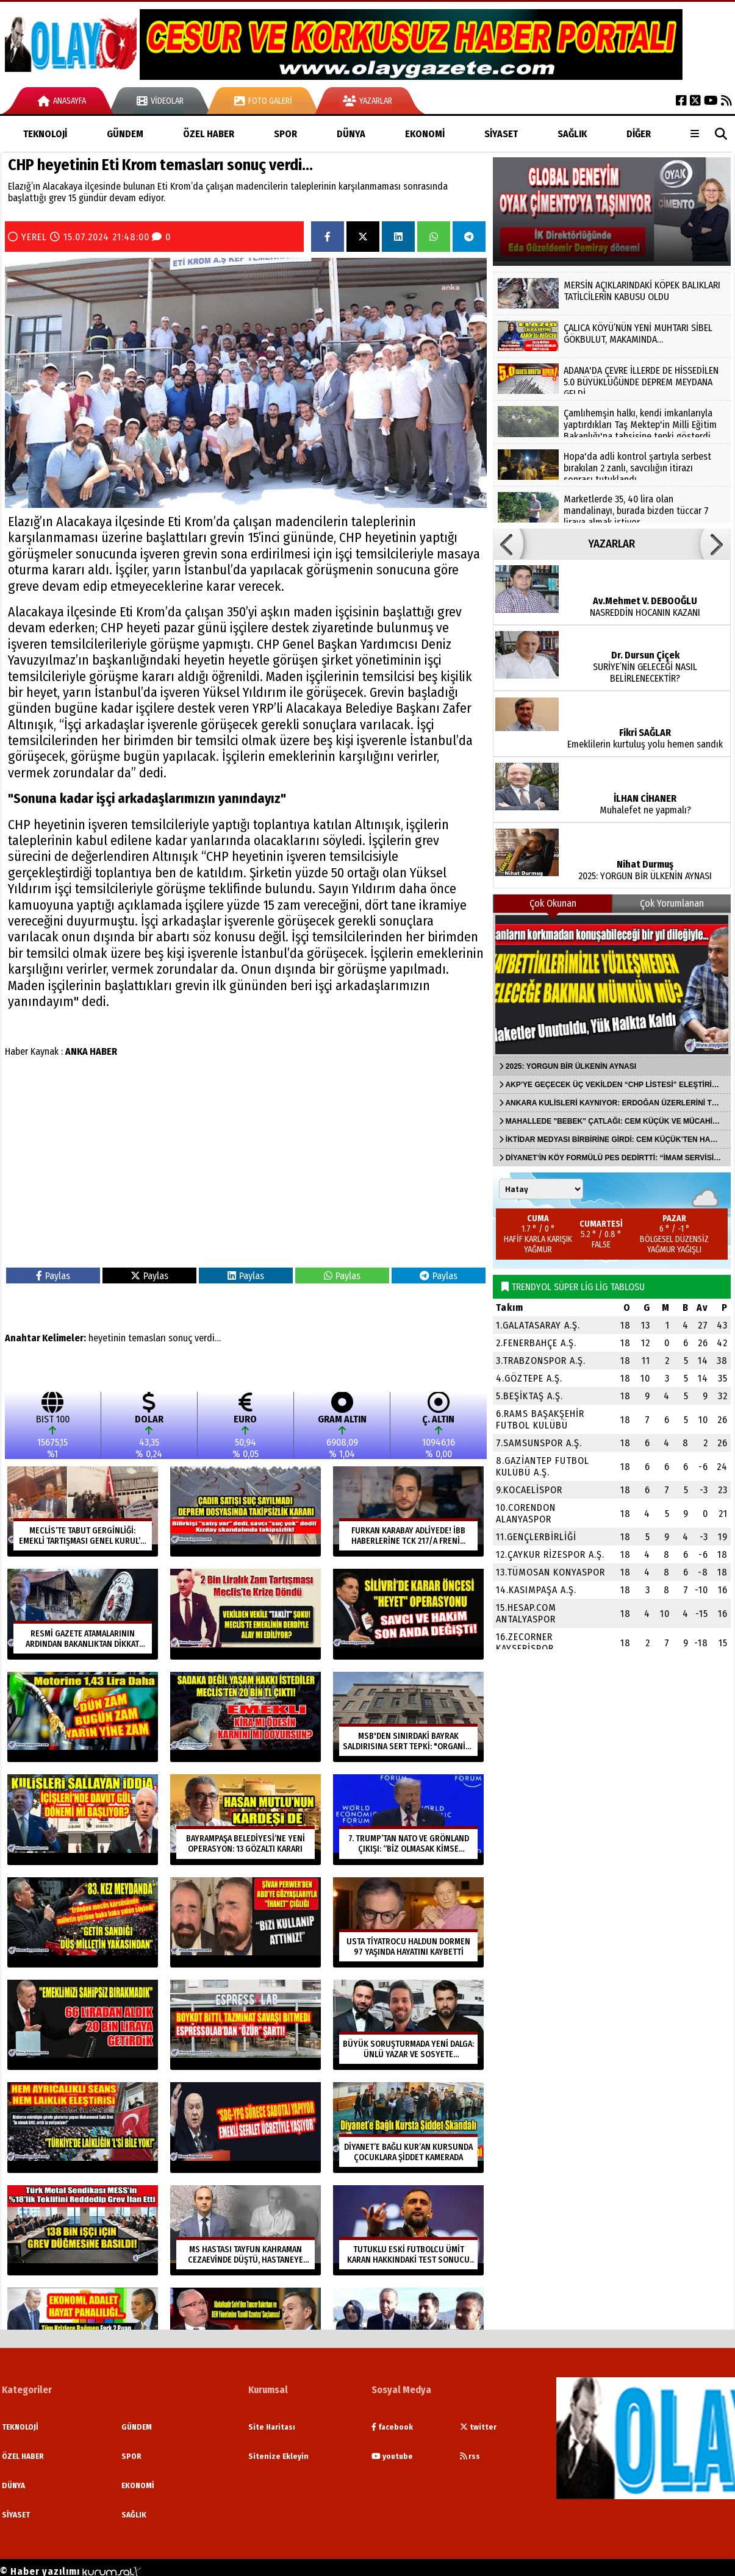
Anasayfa (62, 101)
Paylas (53, 1276)
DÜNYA (351, 134)
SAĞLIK (572, 134)
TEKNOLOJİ (45, 134)
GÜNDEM (125, 134)
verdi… (208, 1338)
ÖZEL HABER (208, 134)
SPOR (285, 134)
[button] (508, 543)
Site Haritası (271, 2427)
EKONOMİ (425, 134)
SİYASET (501, 134)
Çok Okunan (552, 903)
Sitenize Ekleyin (278, 2456)
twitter (478, 2427)
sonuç (180, 1338)
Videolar (160, 101)
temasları (147, 1338)
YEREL (34, 237)
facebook (392, 2427)
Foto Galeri (263, 101)
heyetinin (107, 1338)
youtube (392, 2456)
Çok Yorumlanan (672, 903)
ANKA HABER (91, 1051)
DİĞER (638, 134)
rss (470, 2456)
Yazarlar (367, 101)
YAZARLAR (611, 544)
